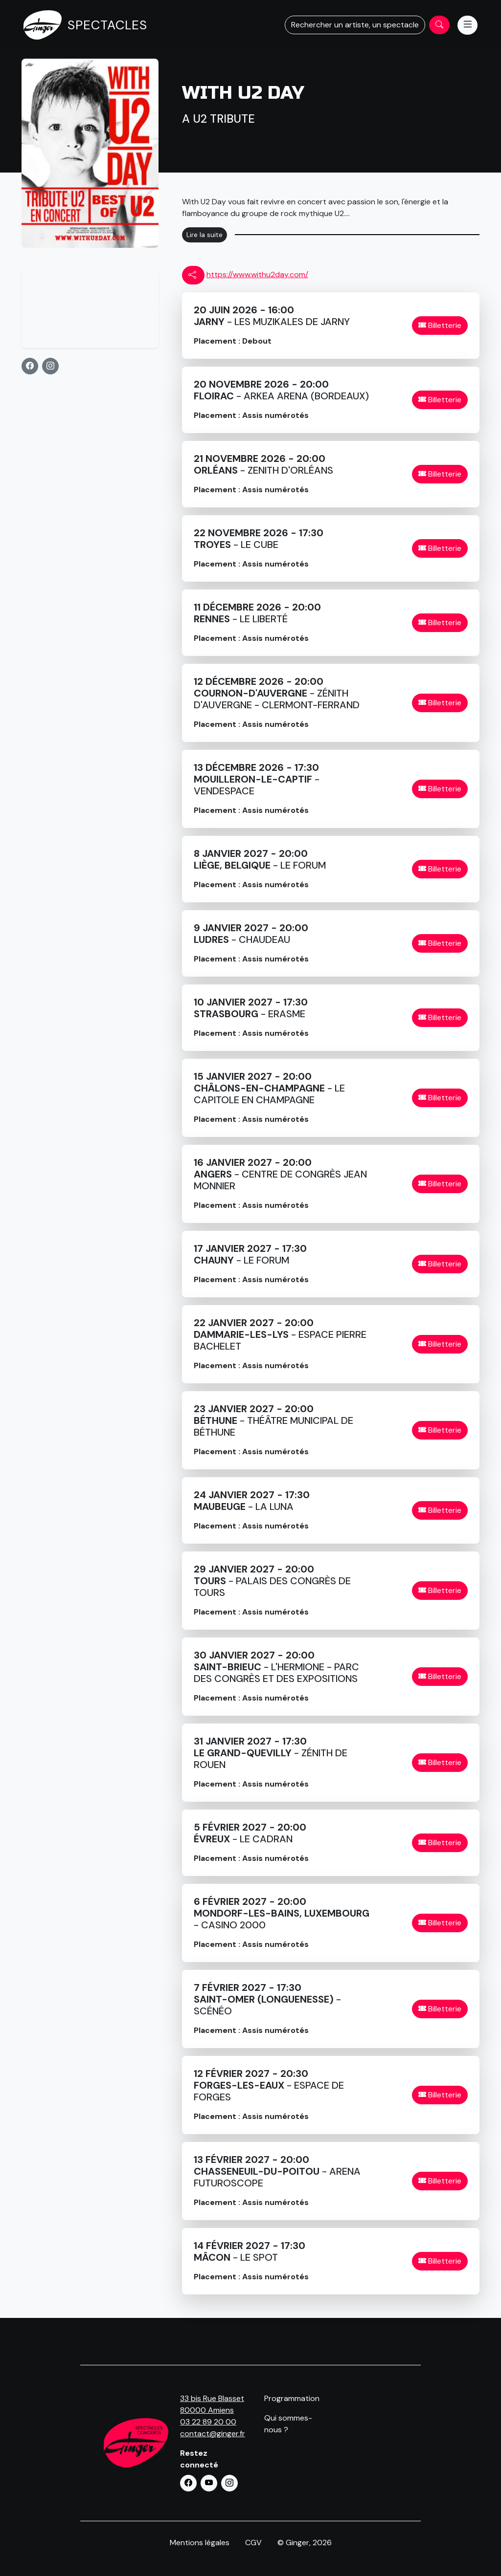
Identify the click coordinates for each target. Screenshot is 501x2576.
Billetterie (439, 325)
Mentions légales (199, 2542)
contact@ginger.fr (212, 2433)
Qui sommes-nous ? (288, 2424)
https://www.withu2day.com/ (257, 274)
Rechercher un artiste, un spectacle (355, 25)
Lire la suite (204, 234)
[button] (30, 366)
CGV (253, 2542)
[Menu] (467, 25)
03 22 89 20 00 (208, 2422)
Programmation (291, 2398)
